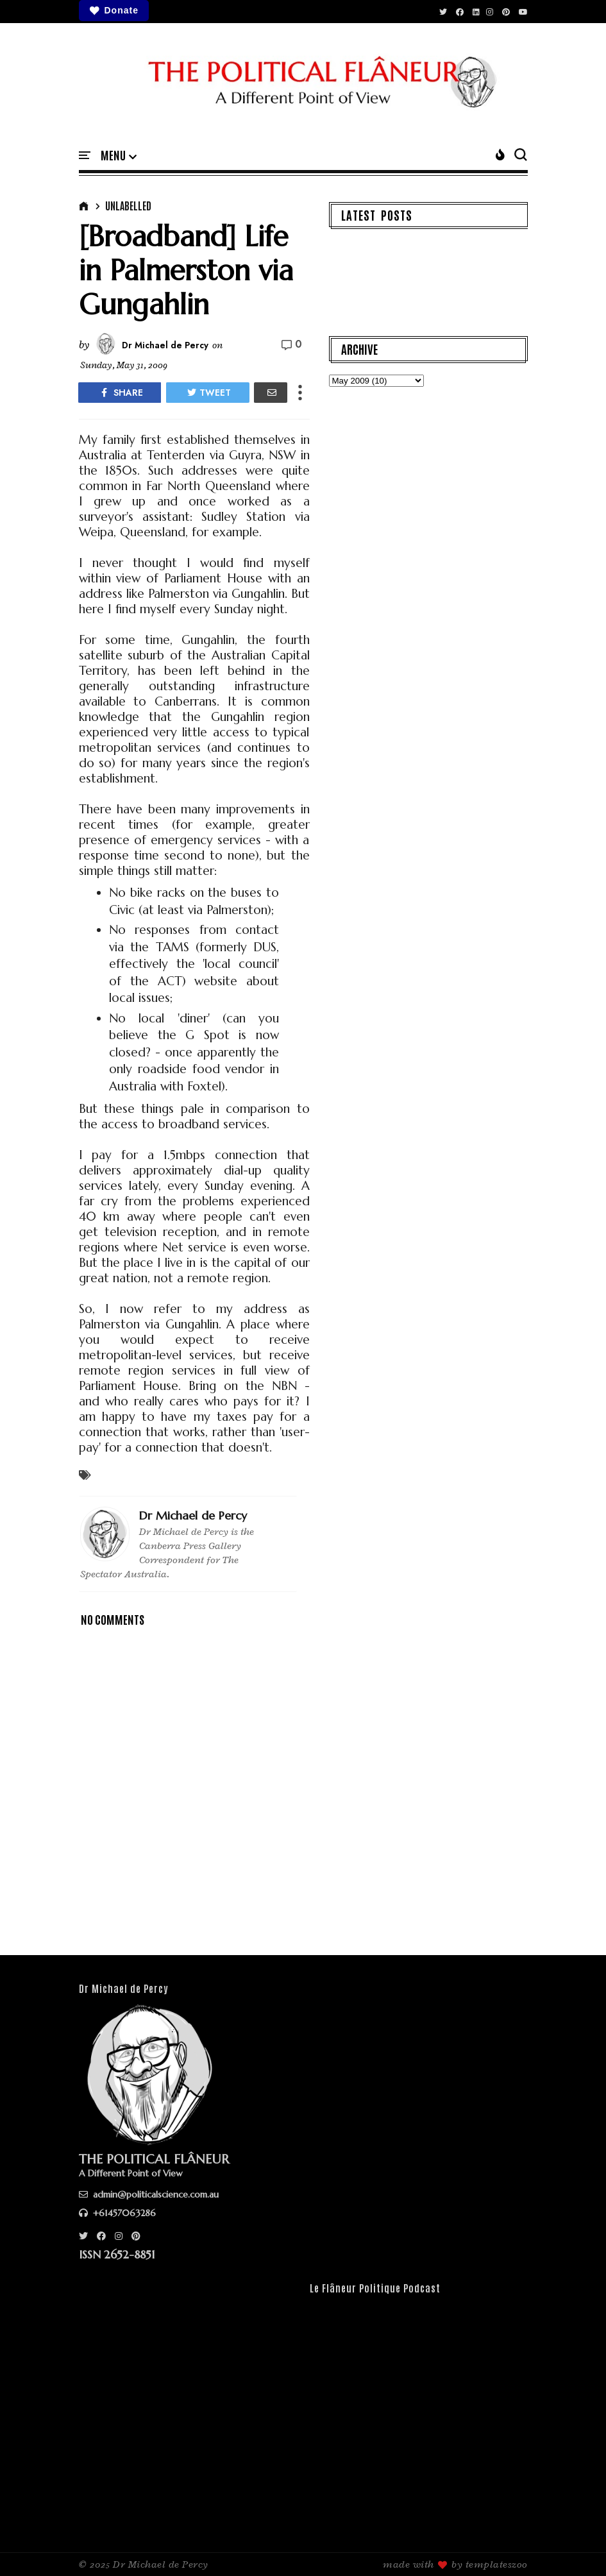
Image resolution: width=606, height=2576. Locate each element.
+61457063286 (117, 2213)
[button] (119, 156)
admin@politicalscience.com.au (149, 2194)
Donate (114, 10)
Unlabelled (128, 205)
